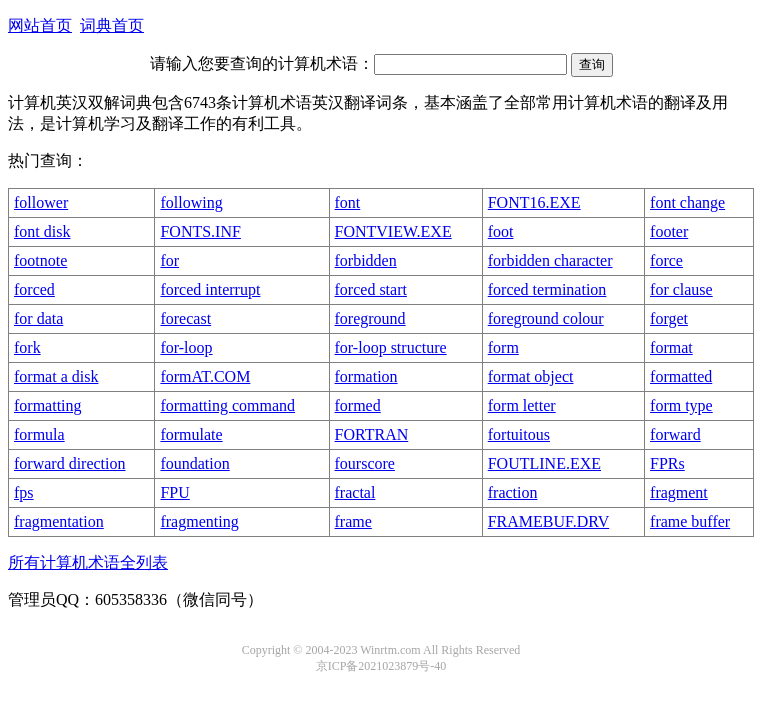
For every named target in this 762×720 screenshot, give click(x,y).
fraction (513, 492)
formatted (681, 376)
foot (501, 231)
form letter (522, 405)
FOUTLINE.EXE (544, 463)
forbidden (366, 260)
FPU (174, 492)
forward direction (70, 463)
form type (681, 405)
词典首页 (112, 25)
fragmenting (199, 521)
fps (24, 492)
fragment (679, 492)
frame (353, 521)
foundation (194, 463)
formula (39, 434)
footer (669, 231)
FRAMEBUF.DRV (548, 521)
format (671, 347)
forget (669, 318)
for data (38, 318)
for (169, 260)
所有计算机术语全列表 (88, 562)
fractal (355, 492)
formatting (48, 405)
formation (366, 376)
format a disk (56, 376)
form (503, 347)
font (348, 202)
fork (27, 347)
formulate (191, 434)
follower (41, 202)
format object (531, 376)
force (666, 260)
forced (34, 289)
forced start (371, 289)
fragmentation (59, 521)
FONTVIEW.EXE (393, 231)
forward (675, 434)
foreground (370, 318)
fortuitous (519, 434)
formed (358, 405)
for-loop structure (391, 347)
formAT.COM (205, 376)
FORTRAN (372, 434)
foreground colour (546, 318)
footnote (40, 260)
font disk (42, 231)
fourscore (365, 463)
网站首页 (40, 25)
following (191, 202)
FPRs (667, 463)
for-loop (186, 347)
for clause (681, 289)
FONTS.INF (200, 231)
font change (687, 202)
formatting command (227, 405)
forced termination (547, 289)
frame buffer (690, 521)
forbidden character (550, 260)
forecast (185, 318)
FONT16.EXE (534, 202)
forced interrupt (210, 289)
